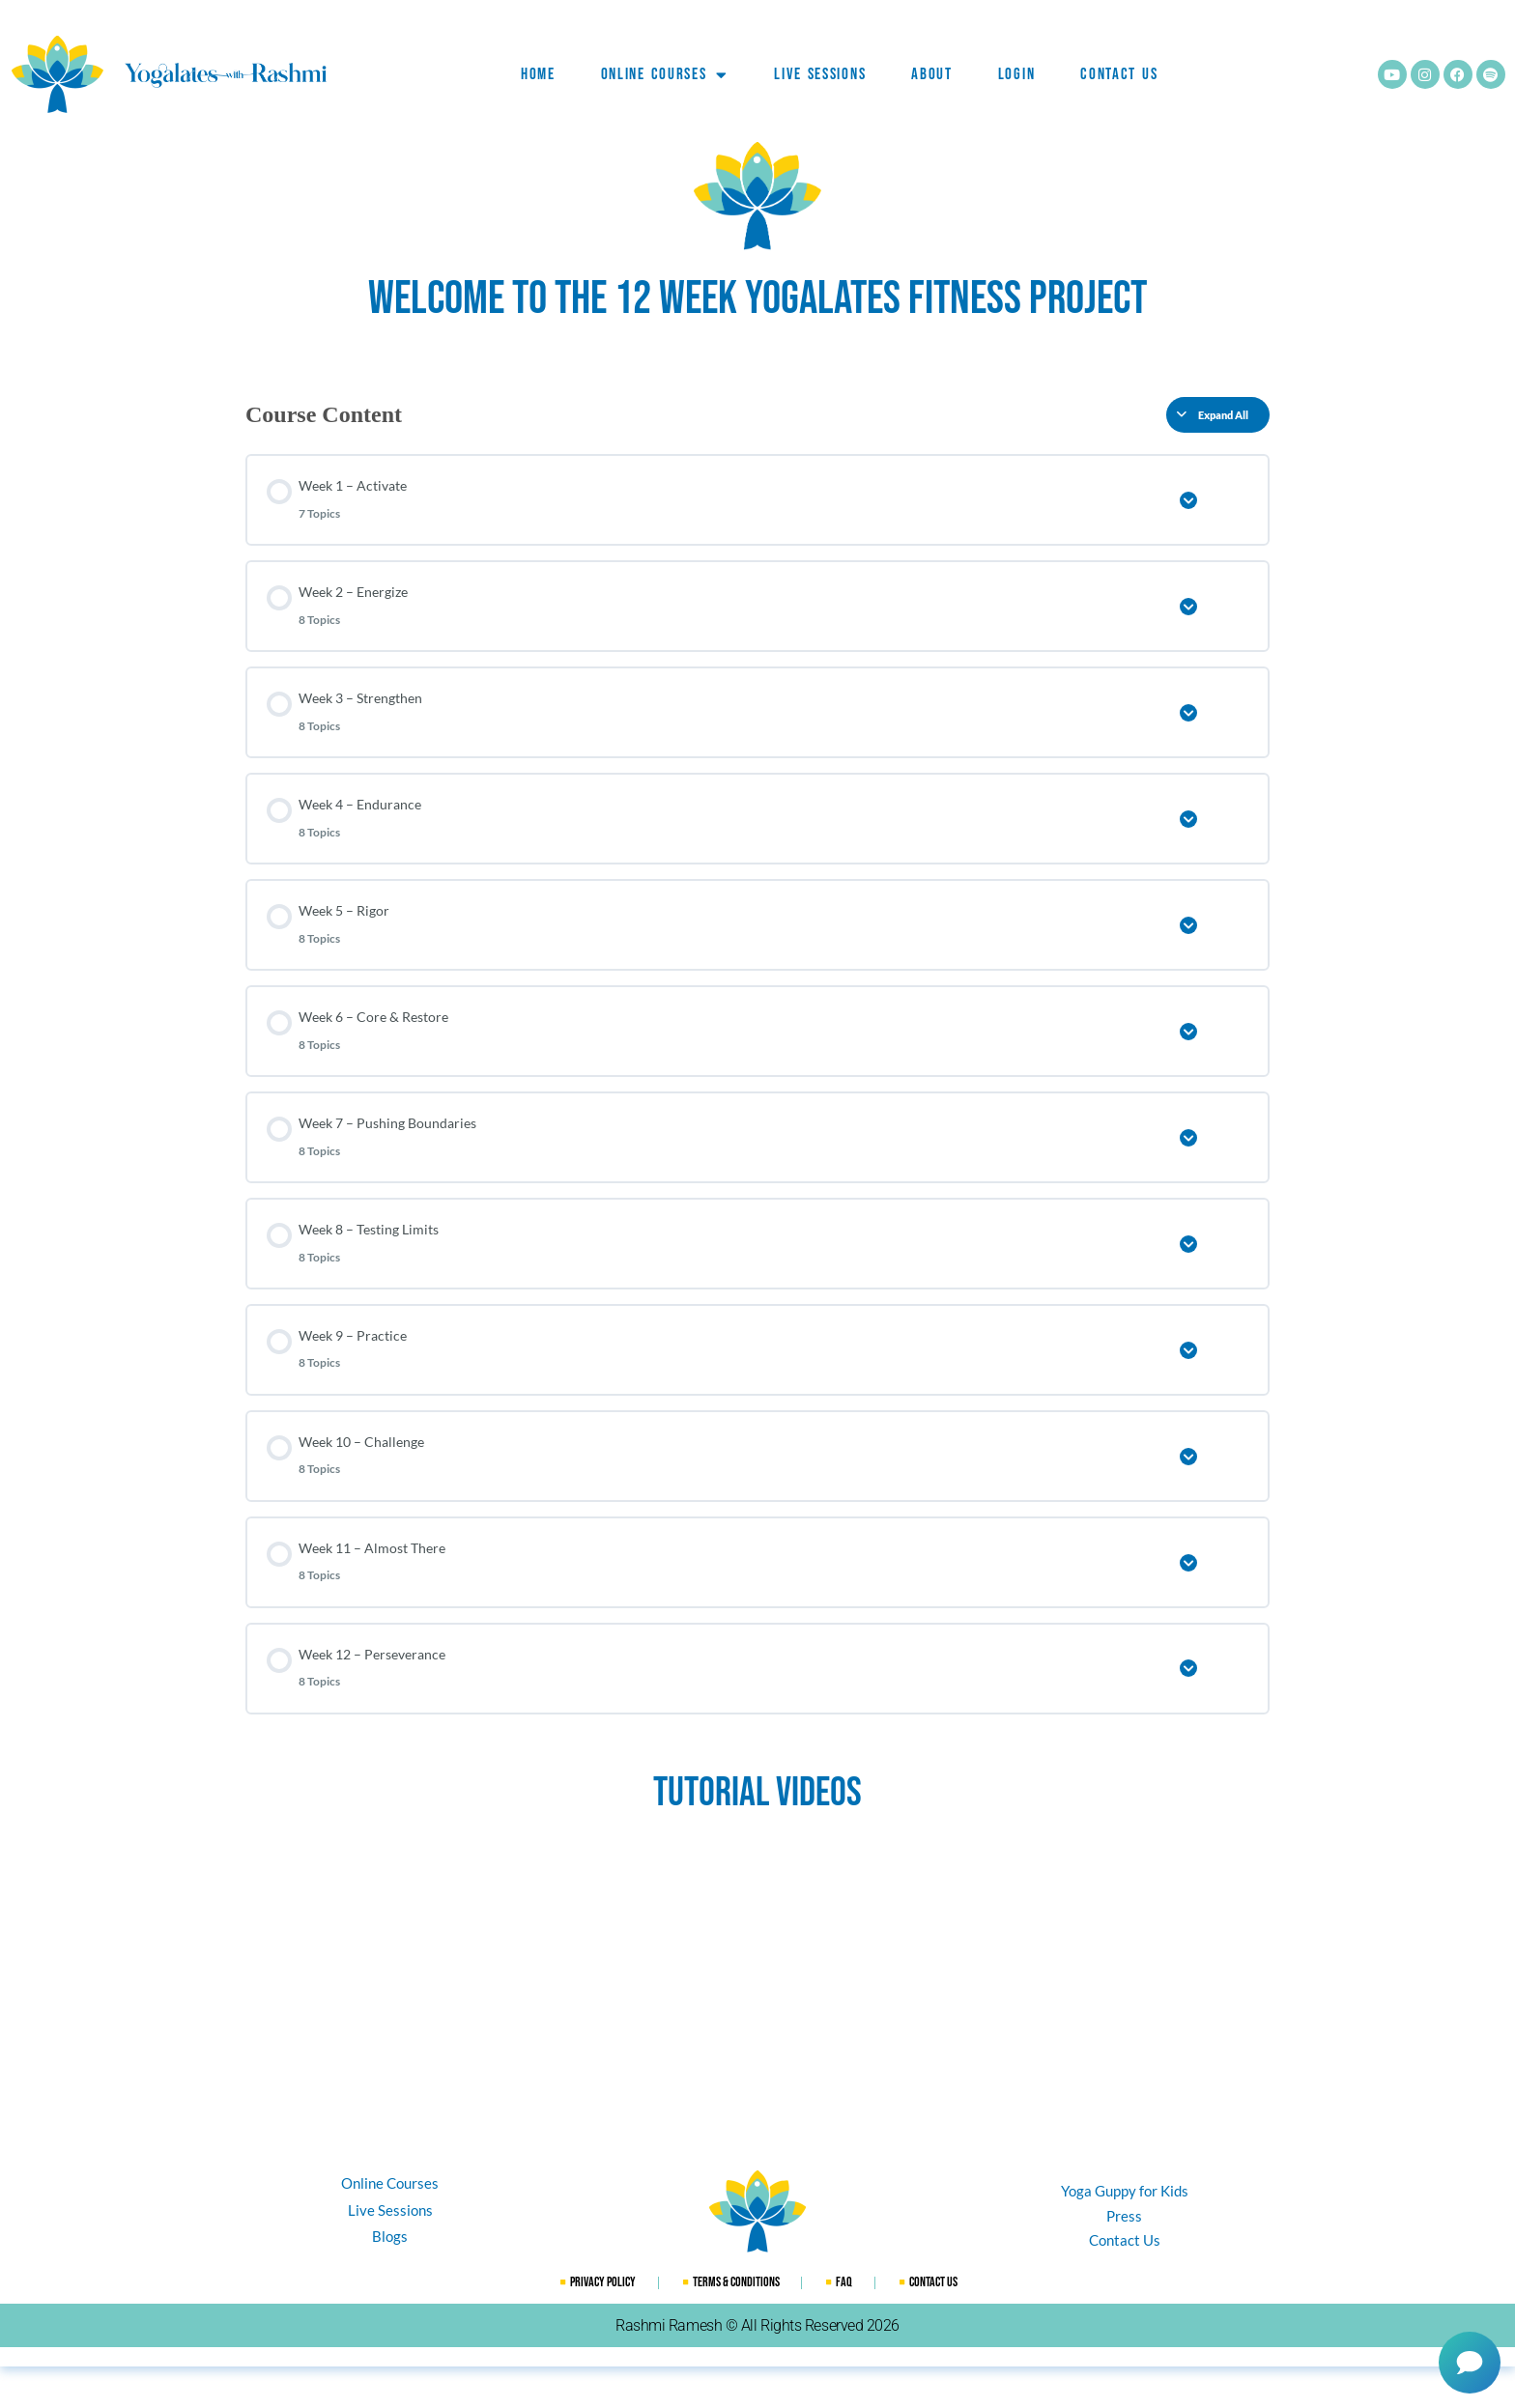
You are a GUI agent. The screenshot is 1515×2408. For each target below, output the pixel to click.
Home (538, 74)
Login (1017, 74)
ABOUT (932, 74)
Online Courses (665, 75)
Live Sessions (820, 74)
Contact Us (1119, 74)
